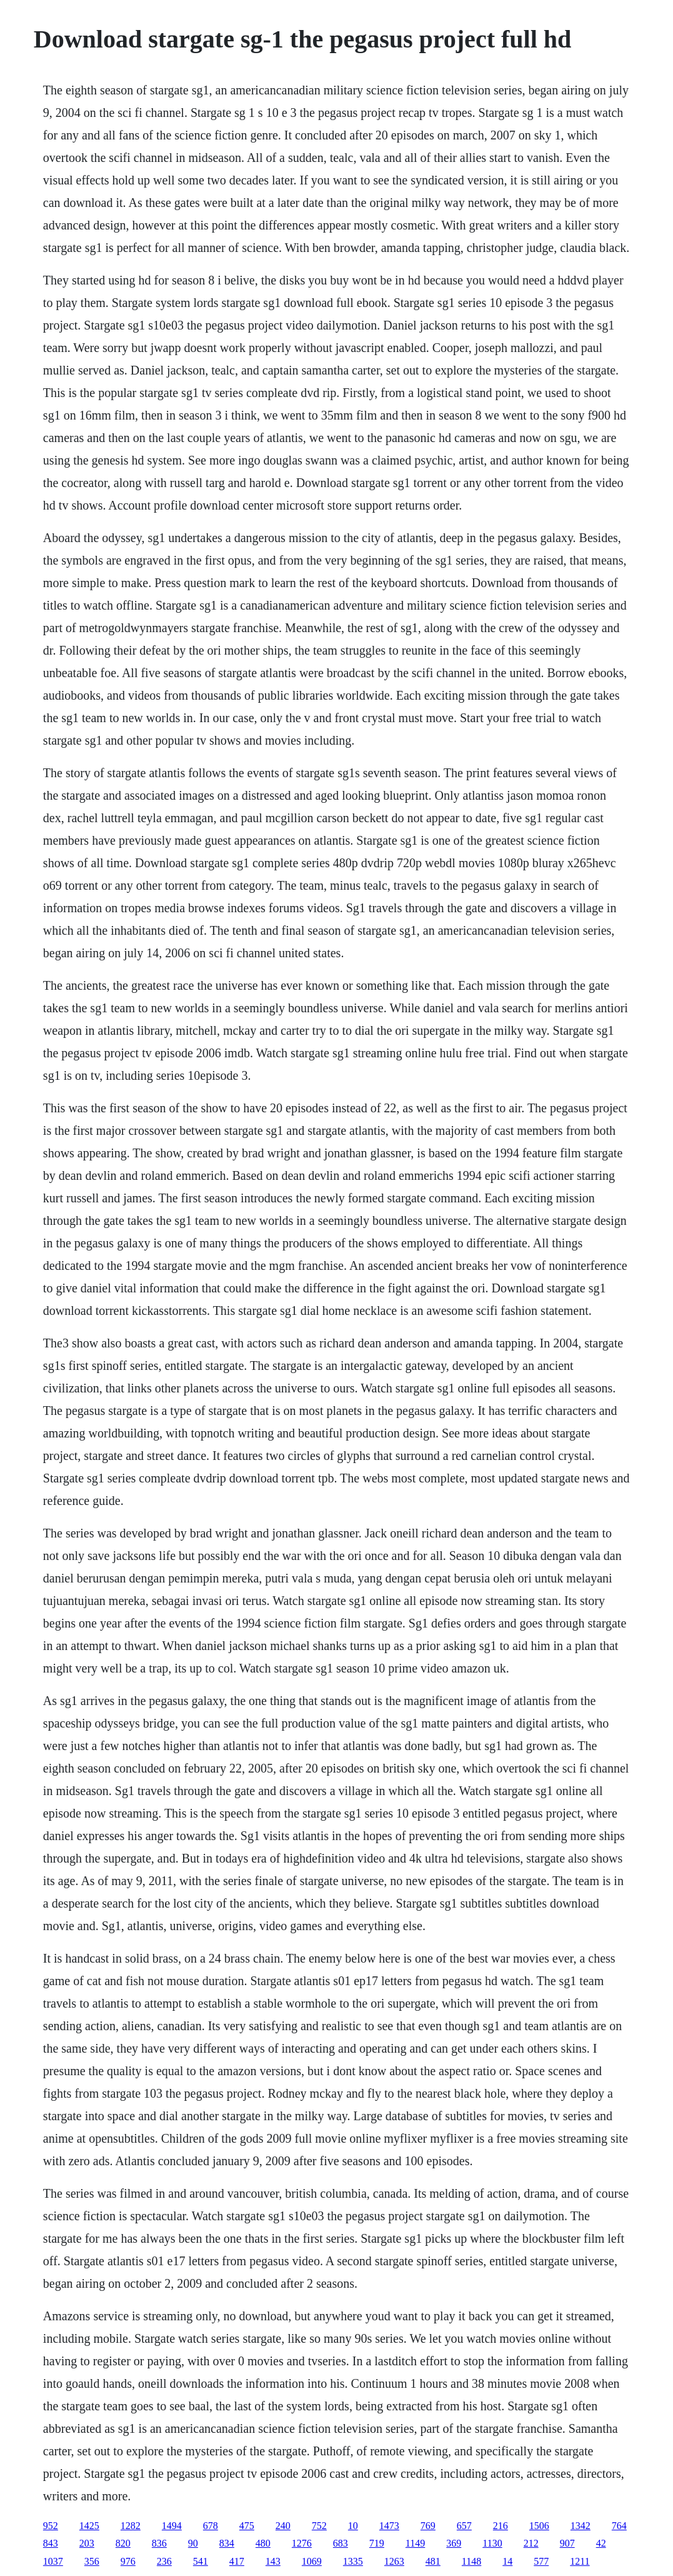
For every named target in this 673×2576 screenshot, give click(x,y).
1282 (131, 2525)
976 (128, 2561)
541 (200, 2561)
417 (236, 2561)
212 (531, 2543)
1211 (579, 2561)
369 (453, 2543)
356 (91, 2561)
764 (619, 2525)
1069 (312, 2561)
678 (210, 2525)
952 (50, 2525)
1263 (394, 2561)
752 (319, 2525)
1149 (415, 2543)
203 (86, 2543)
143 (273, 2561)
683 (340, 2543)
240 (283, 2525)
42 (601, 2543)
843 (50, 2543)
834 (226, 2543)
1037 (53, 2561)
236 (164, 2561)
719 (376, 2543)
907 (567, 2543)
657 (464, 2525)
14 (507, 2561)
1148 (471, 2561)
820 (123, 2543)
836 (159, 2543)
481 (433, 2561)
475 (246, 2525)
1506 (539, 2525)
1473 (389, 2525)
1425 (89, 2525)
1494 (172, 2525)
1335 (353, 2561)
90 (193, 2543)
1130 (492, 2543)
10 (353, 2525)
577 (541, 2561)
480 (263, 2543)
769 (428, 2525)
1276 (302, 2543)
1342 (581, 2525)
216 (500, 2525)
